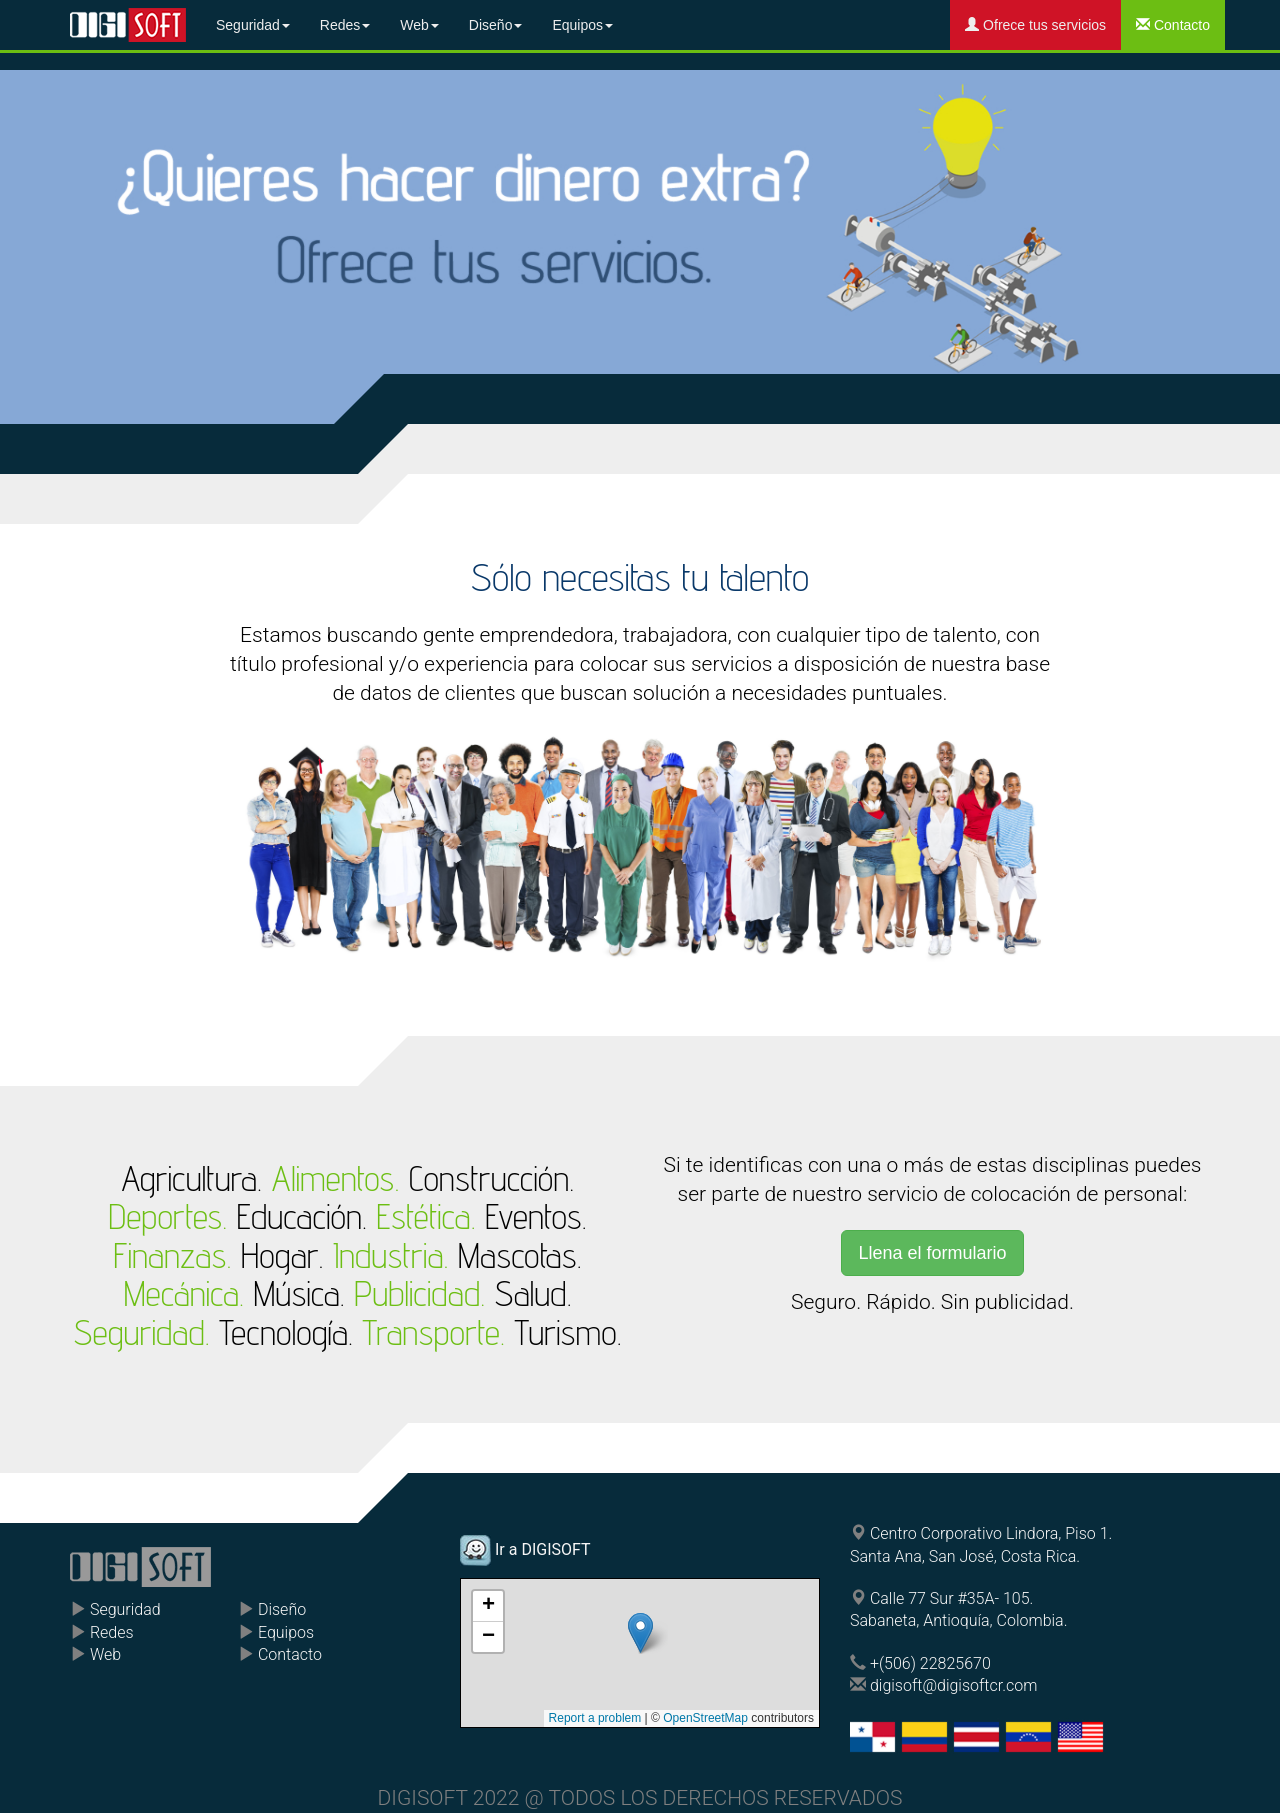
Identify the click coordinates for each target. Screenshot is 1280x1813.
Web (95, 1654)
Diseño (272, 1609)
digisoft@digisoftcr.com (953, 1685)
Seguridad (115, 1609)
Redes (102, 1632)
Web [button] (419, 25)
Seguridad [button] (253, 25)
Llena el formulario (932, 1253)
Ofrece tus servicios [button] (1035, 25)
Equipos (276, 1632)
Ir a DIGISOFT (541, 1549)
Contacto (280, 1654)
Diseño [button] (496, 25)
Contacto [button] (1173, 25)
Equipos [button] (582, 25)
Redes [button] (345, 25)
